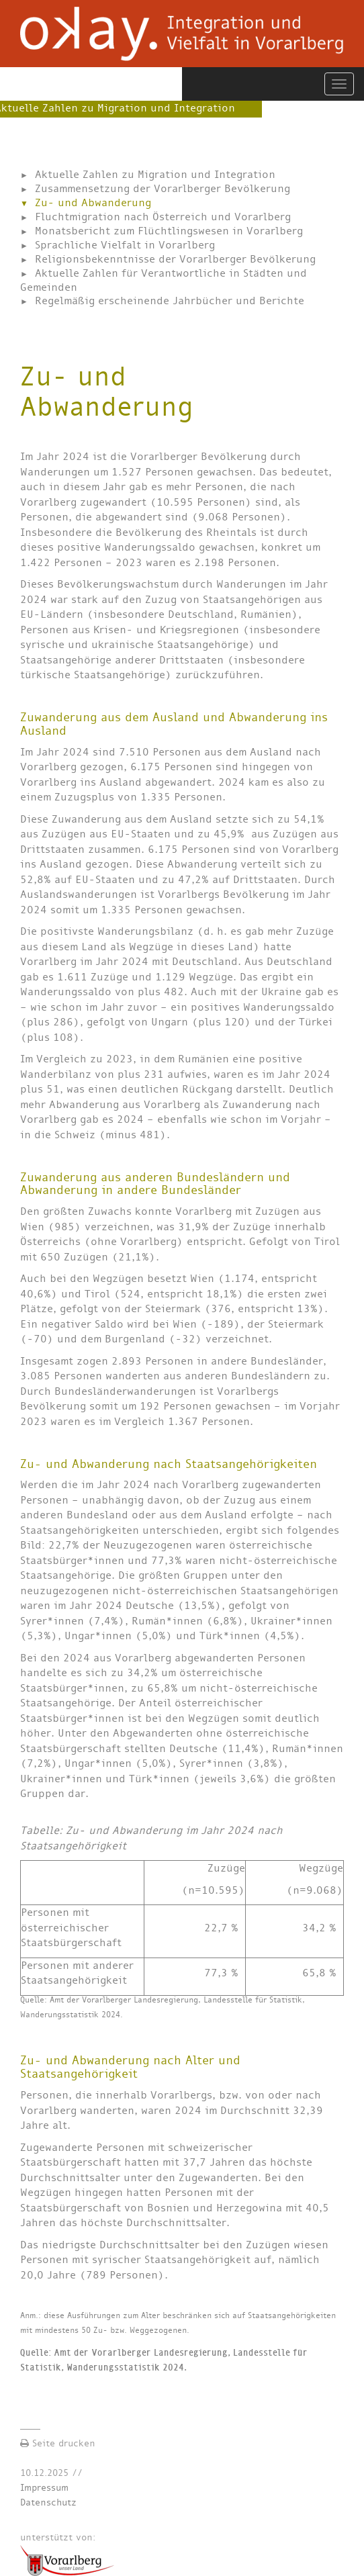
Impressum (44, 2487)
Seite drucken (57, 2443)
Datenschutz (48, 2502)
